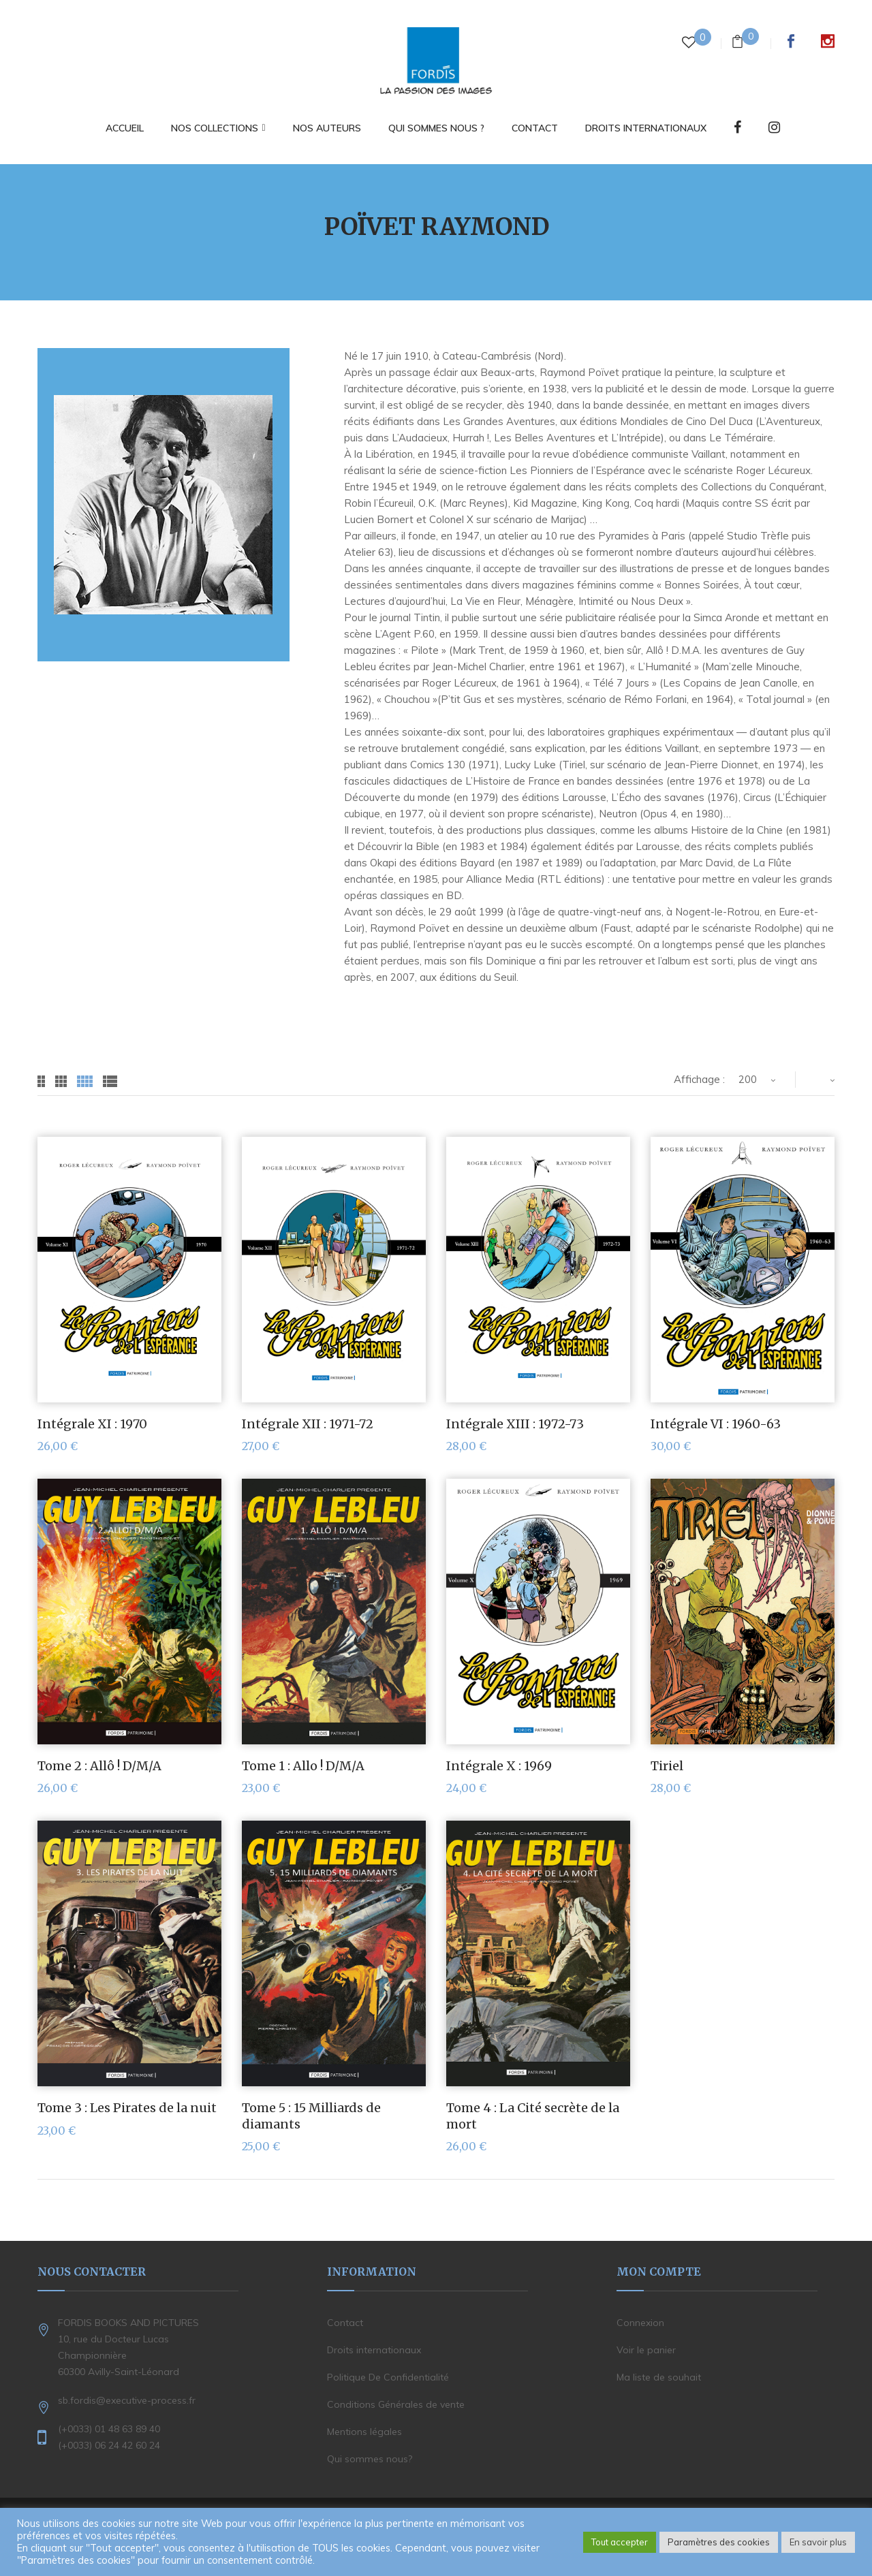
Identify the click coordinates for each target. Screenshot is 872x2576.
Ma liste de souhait (659, 2377)
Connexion (640, 2322)
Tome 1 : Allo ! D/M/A (303, 1766)
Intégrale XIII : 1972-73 (515, 1424)
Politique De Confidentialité (388, 2377)
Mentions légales (364, 2431)
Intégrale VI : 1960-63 (716, 1424)
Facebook (791, 41)
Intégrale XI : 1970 (92, 1424)
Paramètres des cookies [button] (719, 2541)
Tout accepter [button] (619, 2541)
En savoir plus (818, 2541)
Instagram (828, 41)
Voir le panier (646, 2350)
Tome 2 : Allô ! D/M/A (99, 1766)
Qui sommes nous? (369, 2459)
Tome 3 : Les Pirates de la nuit (127, 2108)
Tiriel (667, 1766)
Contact (345, 2322)
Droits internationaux (374, 2350)
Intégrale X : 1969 (499, 1766)
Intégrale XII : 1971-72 (307, 1424)
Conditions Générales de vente (396, 2404)
